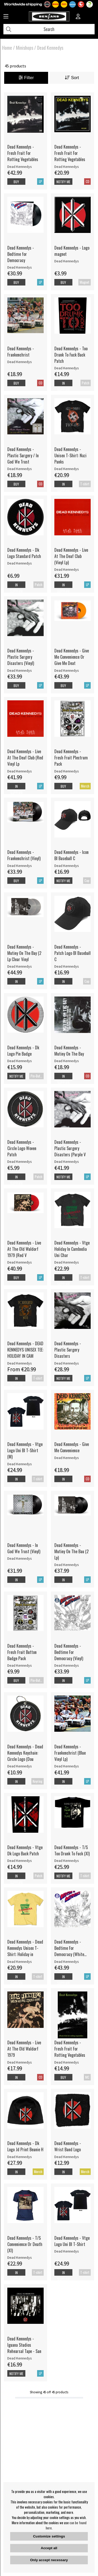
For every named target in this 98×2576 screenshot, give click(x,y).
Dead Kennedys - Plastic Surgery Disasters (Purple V (70, 1148)
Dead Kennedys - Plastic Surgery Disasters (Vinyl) (20, 657)
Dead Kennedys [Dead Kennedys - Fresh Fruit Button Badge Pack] (19, 1665)
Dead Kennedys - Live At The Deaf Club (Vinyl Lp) (71, 556)
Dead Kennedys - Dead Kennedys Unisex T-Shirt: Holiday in (25, 1948)
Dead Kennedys (50, 47)
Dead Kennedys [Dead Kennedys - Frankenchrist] (19, 361)
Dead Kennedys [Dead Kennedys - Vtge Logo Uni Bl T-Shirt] (66, 2251)
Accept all (49, 2548)
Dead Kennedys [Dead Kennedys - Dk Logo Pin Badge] (19, 1060)
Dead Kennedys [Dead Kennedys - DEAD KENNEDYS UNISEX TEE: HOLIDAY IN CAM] (19, 1363)
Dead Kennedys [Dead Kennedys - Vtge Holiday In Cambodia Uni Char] (66, 1262)
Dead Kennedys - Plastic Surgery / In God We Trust (23, 455)
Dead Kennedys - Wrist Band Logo (67, 2146)
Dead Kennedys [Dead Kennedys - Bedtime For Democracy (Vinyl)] (66, 1665)
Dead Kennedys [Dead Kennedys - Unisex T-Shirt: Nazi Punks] (66, 468)
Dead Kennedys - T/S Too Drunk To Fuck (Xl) (72, 1850)
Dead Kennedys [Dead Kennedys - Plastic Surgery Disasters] (66, 1363)
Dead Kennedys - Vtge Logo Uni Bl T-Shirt (72, 2241)
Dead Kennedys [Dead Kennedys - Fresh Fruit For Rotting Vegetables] (19, 166)
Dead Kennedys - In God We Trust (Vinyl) (23, 1548)
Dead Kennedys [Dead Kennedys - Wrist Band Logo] (66, 2156)
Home (7, 47)
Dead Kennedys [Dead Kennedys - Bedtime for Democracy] (19, 267)
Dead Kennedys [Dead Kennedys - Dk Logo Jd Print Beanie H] (19, 2156)
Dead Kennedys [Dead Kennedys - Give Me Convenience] (66, 1457)
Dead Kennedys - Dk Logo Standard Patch (24, 553)
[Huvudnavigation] (5, 17)
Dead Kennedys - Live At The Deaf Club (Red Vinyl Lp (25, 757)
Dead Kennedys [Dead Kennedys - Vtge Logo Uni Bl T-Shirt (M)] (19, 1464)
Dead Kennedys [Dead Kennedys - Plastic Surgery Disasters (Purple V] (66, 1161)
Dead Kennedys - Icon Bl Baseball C (71, 855)
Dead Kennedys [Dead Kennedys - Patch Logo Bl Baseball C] (66, 966)
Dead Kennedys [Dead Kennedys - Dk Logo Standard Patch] (19, 563)
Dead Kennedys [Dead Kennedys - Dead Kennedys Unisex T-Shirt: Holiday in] (19, 1961)
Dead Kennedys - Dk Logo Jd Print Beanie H (25, 2146)
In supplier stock (63, 490)
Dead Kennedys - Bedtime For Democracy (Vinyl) (68, 1652)
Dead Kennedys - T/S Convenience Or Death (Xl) (24, 2244)
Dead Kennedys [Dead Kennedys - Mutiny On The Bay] (66, 1060)
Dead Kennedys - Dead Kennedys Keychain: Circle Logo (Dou (25, 1752)
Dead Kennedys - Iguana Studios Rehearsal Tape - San (24, 2345)
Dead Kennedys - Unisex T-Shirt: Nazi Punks (70, 455)
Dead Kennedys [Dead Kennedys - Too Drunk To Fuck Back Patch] (66, 368)
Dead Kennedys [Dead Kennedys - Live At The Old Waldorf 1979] (19, 2062)
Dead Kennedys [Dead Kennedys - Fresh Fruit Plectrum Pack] (66, 771)
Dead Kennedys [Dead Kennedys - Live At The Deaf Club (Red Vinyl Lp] (19, 771)
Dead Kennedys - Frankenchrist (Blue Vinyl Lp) (70, 1752)
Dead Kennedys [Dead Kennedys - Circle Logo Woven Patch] (19, 1161)
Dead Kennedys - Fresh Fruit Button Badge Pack (22, 1652)
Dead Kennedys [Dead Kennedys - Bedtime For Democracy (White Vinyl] (66, 1961)
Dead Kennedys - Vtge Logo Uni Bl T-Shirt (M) (25, 1450)
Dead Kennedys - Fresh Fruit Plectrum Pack (71, 757)
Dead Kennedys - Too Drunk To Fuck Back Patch (71, 354)
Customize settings (49, 2536)
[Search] (49, 29)
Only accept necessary (49, 2560)
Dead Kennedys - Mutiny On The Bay (69, 1050)
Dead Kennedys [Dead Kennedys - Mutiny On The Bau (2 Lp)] (66, 1564)
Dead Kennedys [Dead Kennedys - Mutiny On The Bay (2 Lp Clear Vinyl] (19, 966)
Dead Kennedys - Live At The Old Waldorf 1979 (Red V (24, 1249)
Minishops (24, 47)
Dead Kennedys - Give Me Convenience (71, 1447)
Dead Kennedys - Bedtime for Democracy (20, 254)
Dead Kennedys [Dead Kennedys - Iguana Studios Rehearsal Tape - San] (19, 2358)
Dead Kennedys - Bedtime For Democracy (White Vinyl (69, 1948)
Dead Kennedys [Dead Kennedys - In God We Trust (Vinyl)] (19, 1558)
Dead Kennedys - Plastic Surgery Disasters (67, 1349)
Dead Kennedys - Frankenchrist (20, 351)
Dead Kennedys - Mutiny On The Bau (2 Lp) (71, 1551)
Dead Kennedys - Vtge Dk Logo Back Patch (25, 1850)
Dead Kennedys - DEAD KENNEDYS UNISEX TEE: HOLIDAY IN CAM (25, 1349)
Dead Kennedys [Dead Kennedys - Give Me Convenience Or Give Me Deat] (66, 670)
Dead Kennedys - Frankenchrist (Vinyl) (24, 855)
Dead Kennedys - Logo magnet (71, 251)
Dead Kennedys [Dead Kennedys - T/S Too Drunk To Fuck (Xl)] (66, 1860)
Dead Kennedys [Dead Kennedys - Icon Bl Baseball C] (66, 865)
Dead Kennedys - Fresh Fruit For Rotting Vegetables (22, 153)
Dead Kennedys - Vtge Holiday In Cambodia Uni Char (72, 1249)
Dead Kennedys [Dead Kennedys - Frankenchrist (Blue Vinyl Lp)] (66, 1766)
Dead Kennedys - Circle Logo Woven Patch (21, 1148)
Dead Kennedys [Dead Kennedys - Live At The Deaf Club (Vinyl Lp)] (66, 569)
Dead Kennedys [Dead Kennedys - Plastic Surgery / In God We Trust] (19, 468)
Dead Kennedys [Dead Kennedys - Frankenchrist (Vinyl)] (19, 865)
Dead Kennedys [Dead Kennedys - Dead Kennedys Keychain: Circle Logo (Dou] (19, 1766)
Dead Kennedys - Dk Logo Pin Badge (23, 1050)
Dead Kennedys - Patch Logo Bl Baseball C (72, 953)
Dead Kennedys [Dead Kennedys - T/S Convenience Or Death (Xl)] (19, 2257)
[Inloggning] (78, 17)
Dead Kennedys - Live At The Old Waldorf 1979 (24, 2048)
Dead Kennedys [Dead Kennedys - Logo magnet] (66, 261)
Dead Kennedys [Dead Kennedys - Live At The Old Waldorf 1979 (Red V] (19, 1262)
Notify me (63, 181)
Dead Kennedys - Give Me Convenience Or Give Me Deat (71, 657)
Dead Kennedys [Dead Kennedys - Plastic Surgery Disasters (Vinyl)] (19, 670)
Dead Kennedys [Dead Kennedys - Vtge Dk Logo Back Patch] (19, 1860)
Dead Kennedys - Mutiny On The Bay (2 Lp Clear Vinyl (24, 953)
